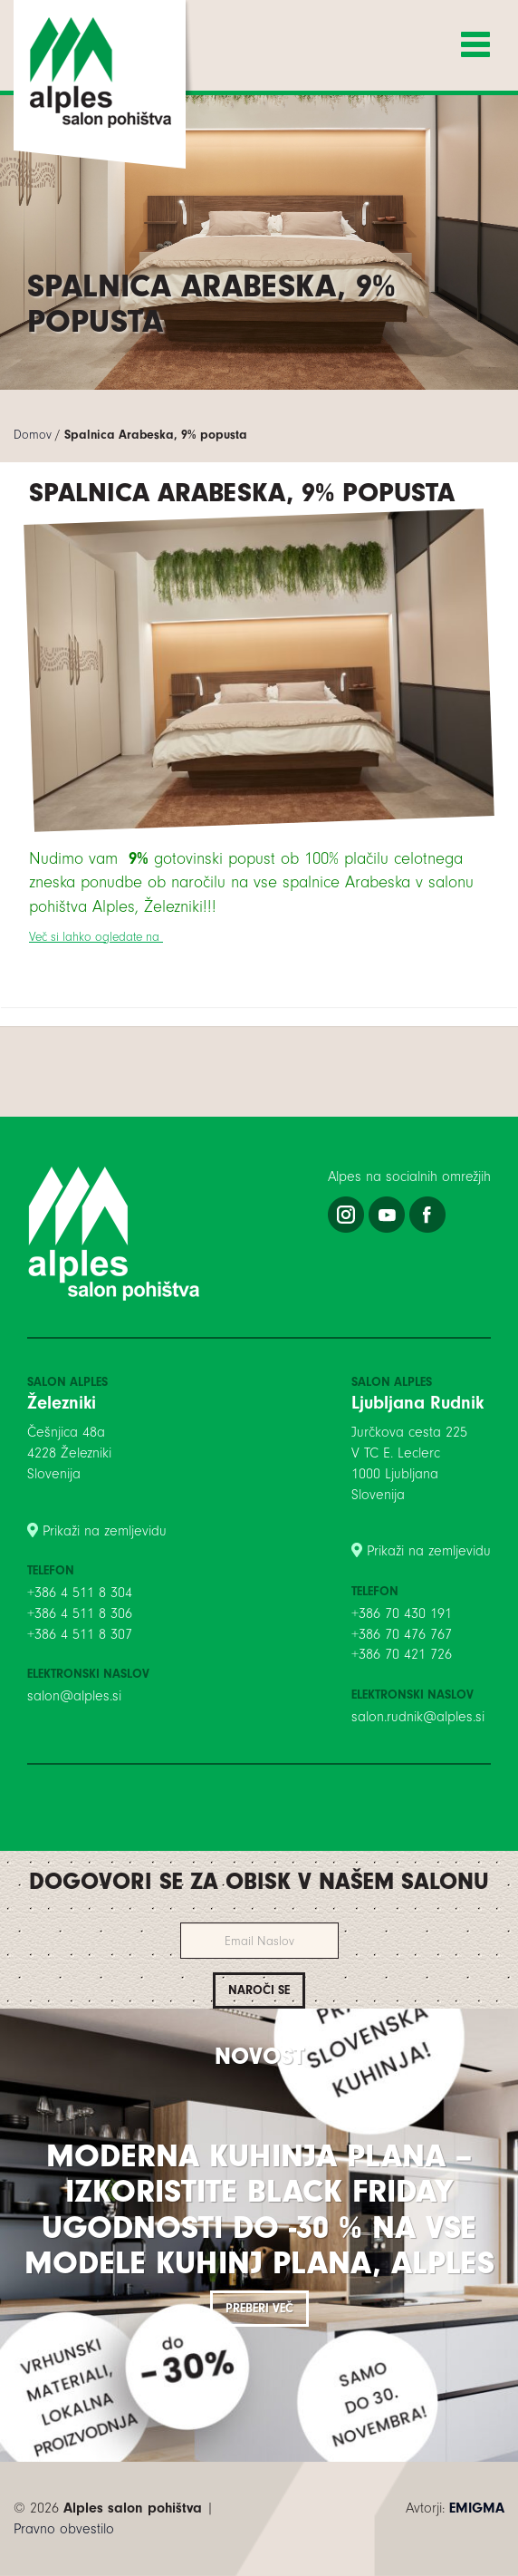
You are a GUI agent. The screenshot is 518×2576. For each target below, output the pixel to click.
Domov (33, 434)
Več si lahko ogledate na (96, 936)
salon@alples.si (74, 1696)
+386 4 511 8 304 (79, 1592)
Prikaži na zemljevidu (105, 1531)
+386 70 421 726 (401, 1654)
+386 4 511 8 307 (79, 1634)
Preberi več (259, 2308)
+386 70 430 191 (401, 1613)
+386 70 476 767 (401, 1634)
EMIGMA (476, 2508)
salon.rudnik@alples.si (417, 1717)
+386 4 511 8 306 (79, 1613)
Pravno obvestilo (64, 2529)
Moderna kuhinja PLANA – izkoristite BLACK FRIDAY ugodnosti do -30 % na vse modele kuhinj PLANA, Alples (259, 2209)
